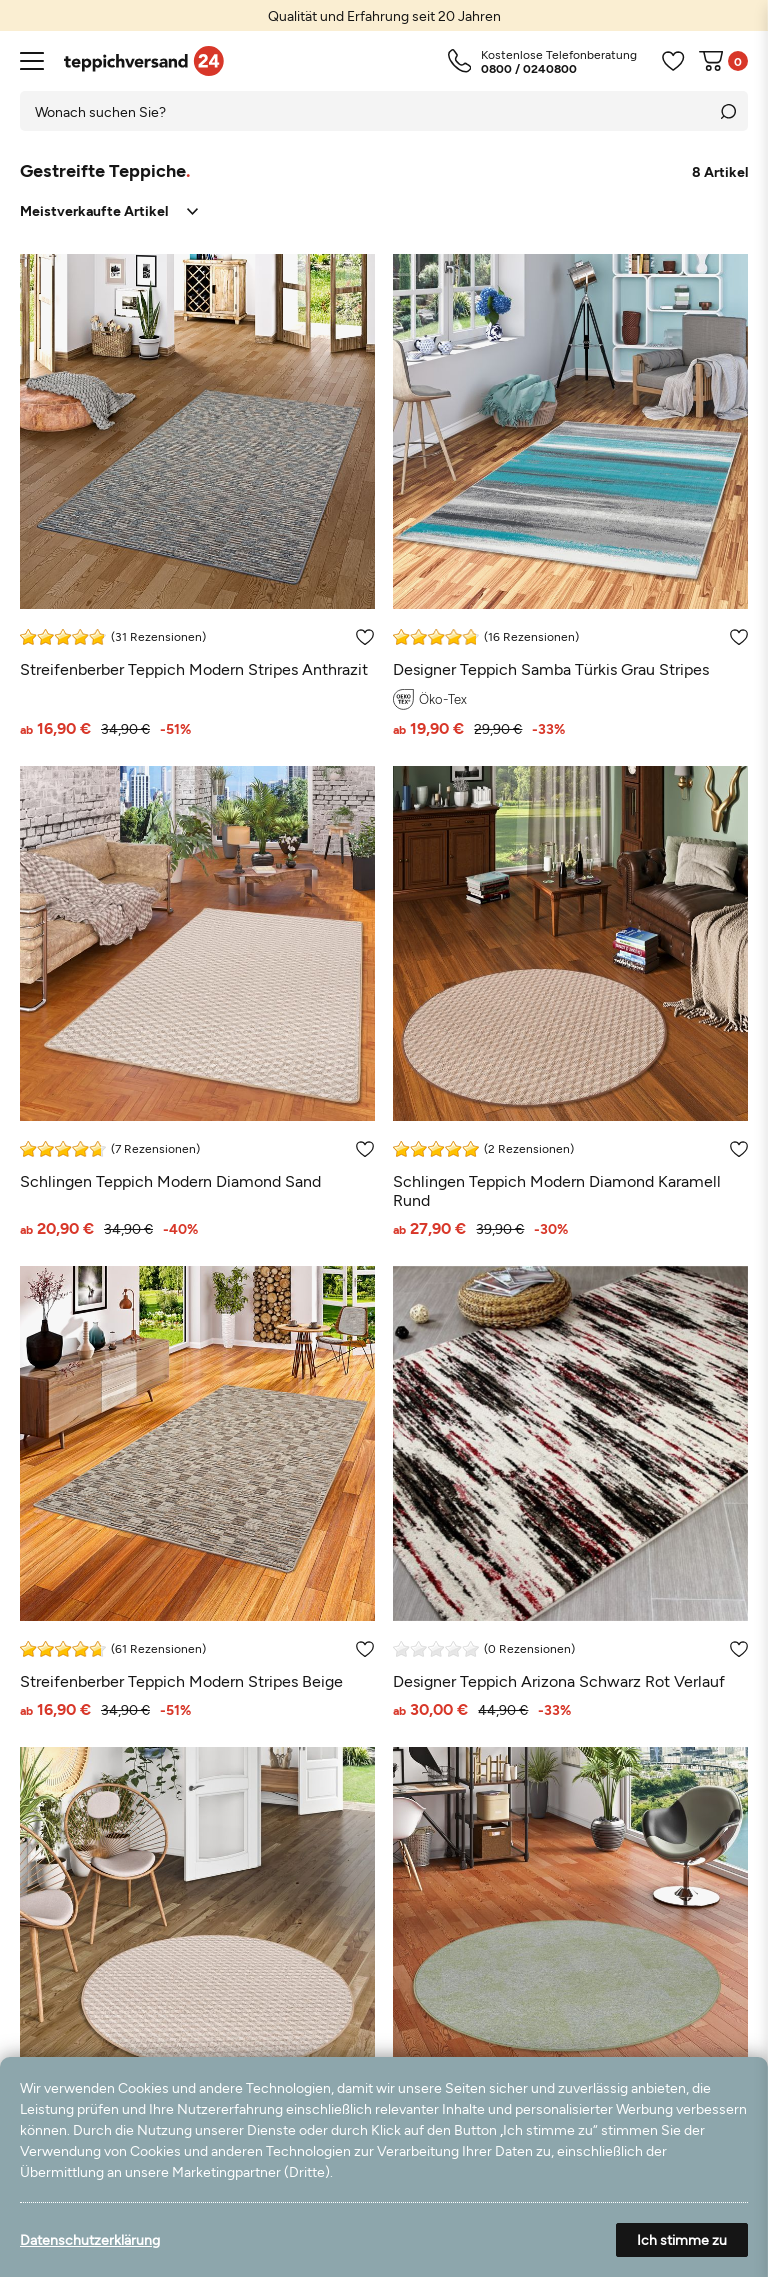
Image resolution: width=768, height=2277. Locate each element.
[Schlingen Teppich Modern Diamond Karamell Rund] (571, 1001)
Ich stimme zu (682, 2239)
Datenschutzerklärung (90, 2239)
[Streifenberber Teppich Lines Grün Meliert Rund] (571, 1971)
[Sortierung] (109, 211)
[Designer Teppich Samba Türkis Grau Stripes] (571, 495)
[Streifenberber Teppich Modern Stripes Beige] (197, 1491)
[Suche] (728, 111)
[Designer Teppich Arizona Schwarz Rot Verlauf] (571, 1491)
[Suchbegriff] (364, 111)
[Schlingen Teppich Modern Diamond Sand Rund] (197, 1971)
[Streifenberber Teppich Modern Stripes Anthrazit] (197, 495)
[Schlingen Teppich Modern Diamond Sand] (197, 1001)
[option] (384, 15)
